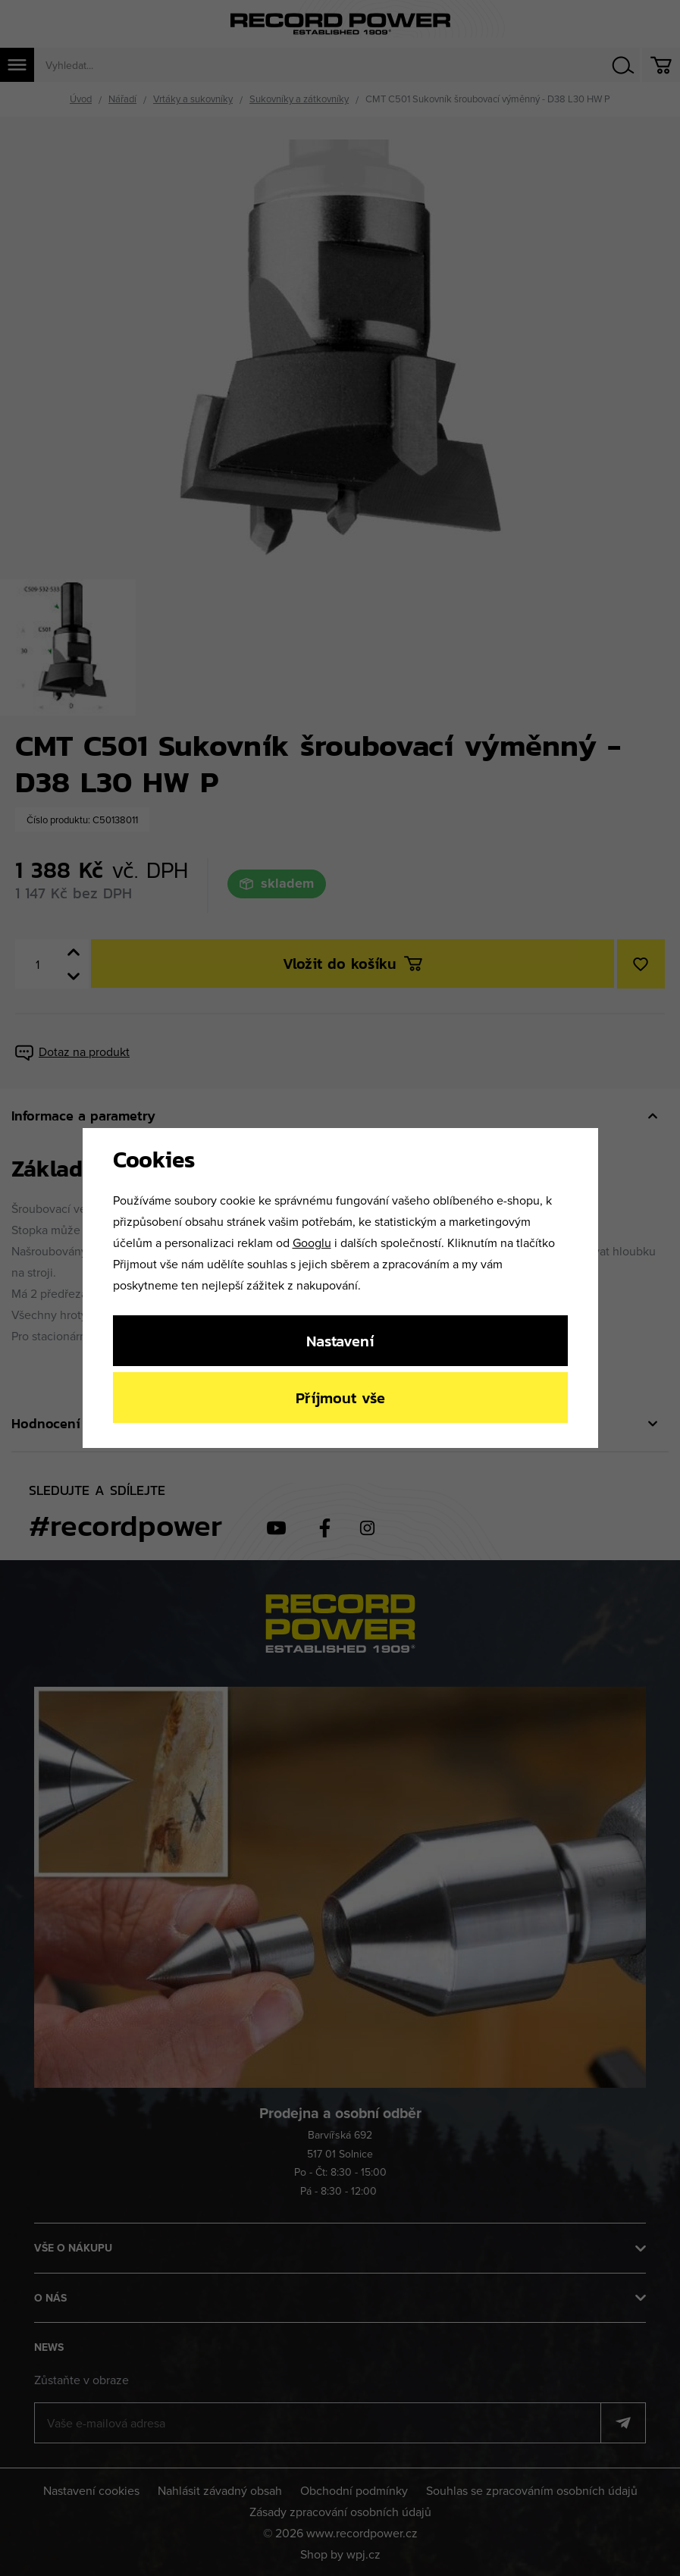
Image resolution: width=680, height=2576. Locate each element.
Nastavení (340, 1341)
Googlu (312, 1242)
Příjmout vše (340, 1398)
